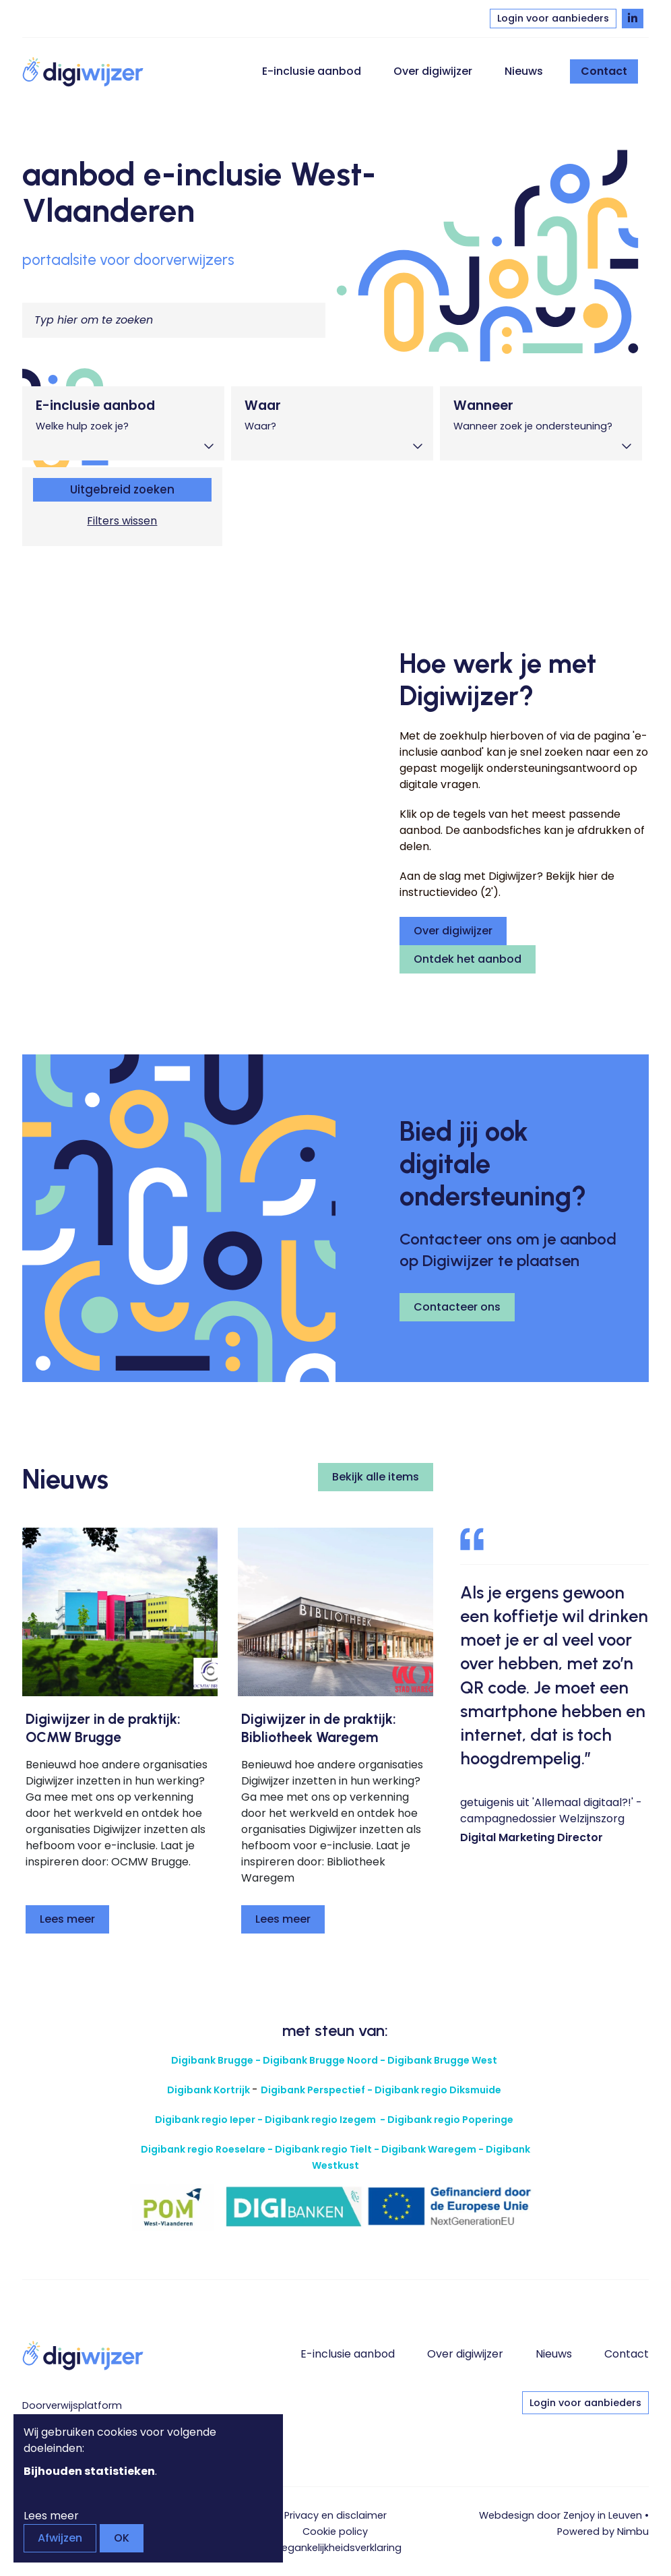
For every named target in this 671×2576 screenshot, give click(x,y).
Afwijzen (60, 2538)
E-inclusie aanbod (311, 71)
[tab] (123, 423)
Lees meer (67, 1919)
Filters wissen (122, 521)
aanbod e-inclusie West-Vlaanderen (199, 192)
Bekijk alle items (375, 1477)
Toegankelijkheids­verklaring (335, 2547)
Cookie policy (335, 2531)
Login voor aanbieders (553, 18)
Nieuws (524, 71)
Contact (604, 71)
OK (121, 2538)
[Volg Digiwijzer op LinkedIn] (632, 18)
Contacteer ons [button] (457, 1307)
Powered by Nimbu (603, 2531)
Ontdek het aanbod (467, 959)
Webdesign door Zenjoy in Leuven (560, 2515)
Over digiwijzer (432, 71)
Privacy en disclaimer (335, 2515)
